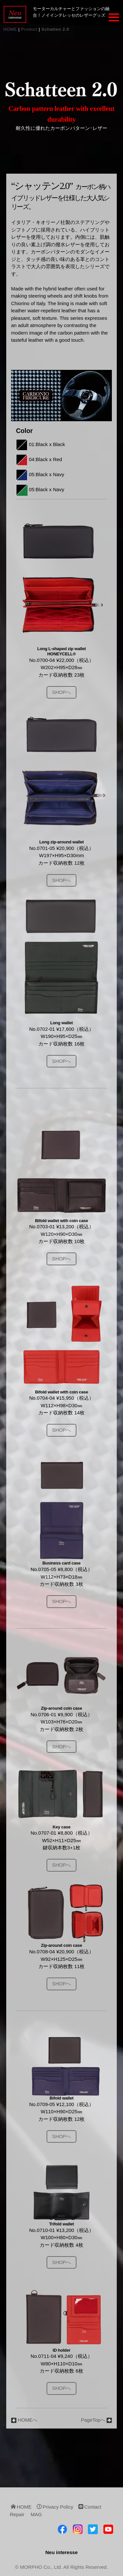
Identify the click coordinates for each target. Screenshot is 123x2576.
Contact (89, 2507)
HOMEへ (24, 2420)
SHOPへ (61, 692)
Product (29, 29)
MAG (36, 2514)
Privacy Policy (55, 2507)
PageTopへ (96, 2420)
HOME (10, 29)
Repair (17, 2514)
